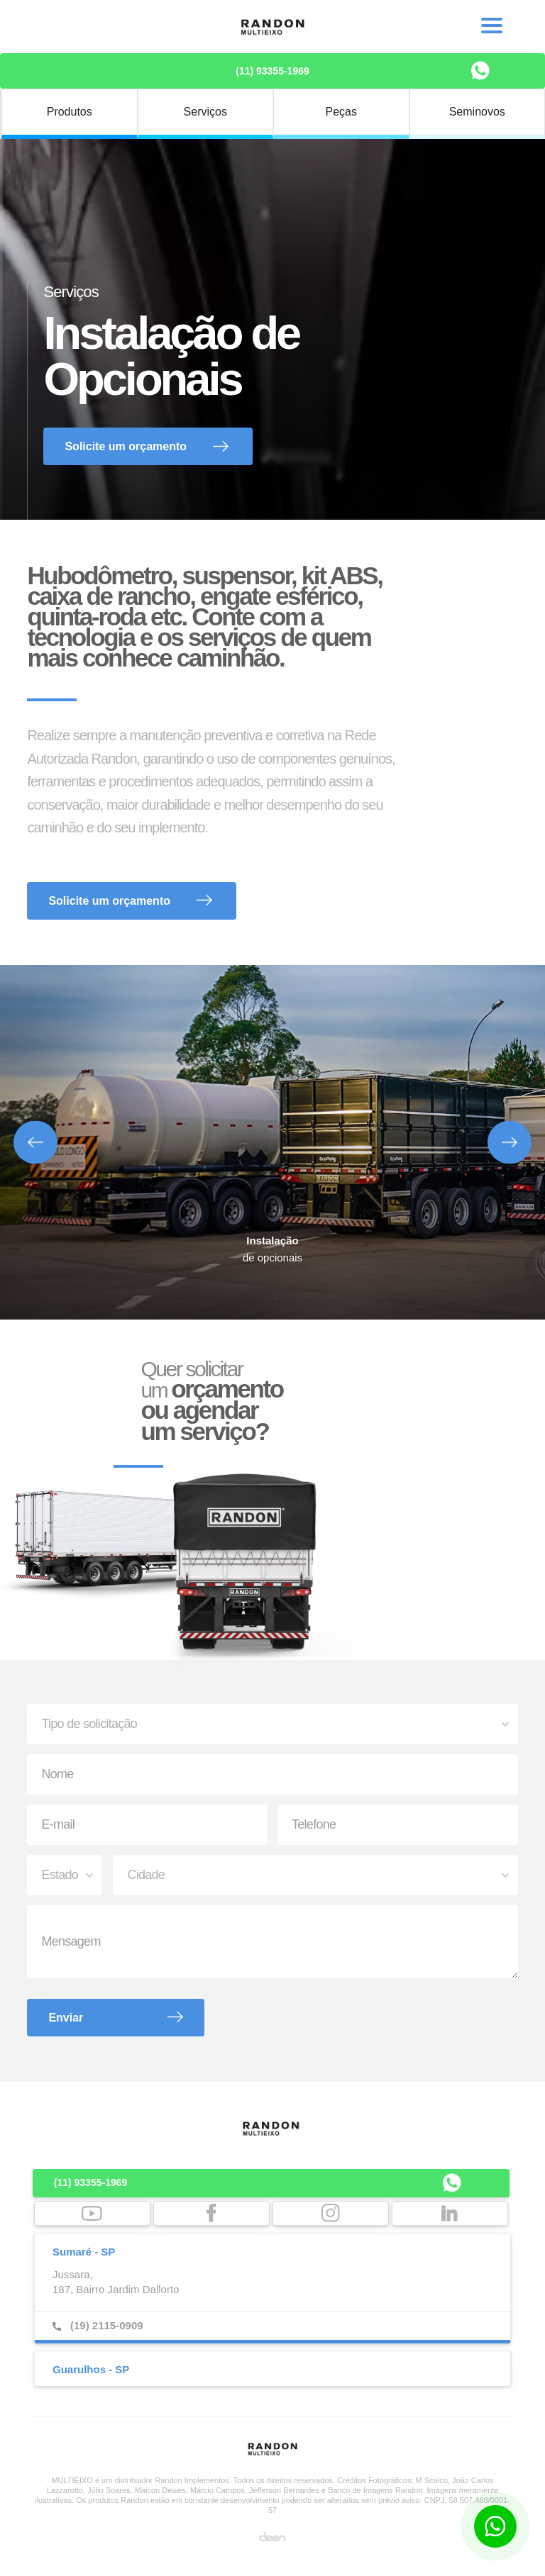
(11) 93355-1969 (272, 71)
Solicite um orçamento (126, 446)
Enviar (65, 2018)
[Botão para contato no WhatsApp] (495, 2526)
